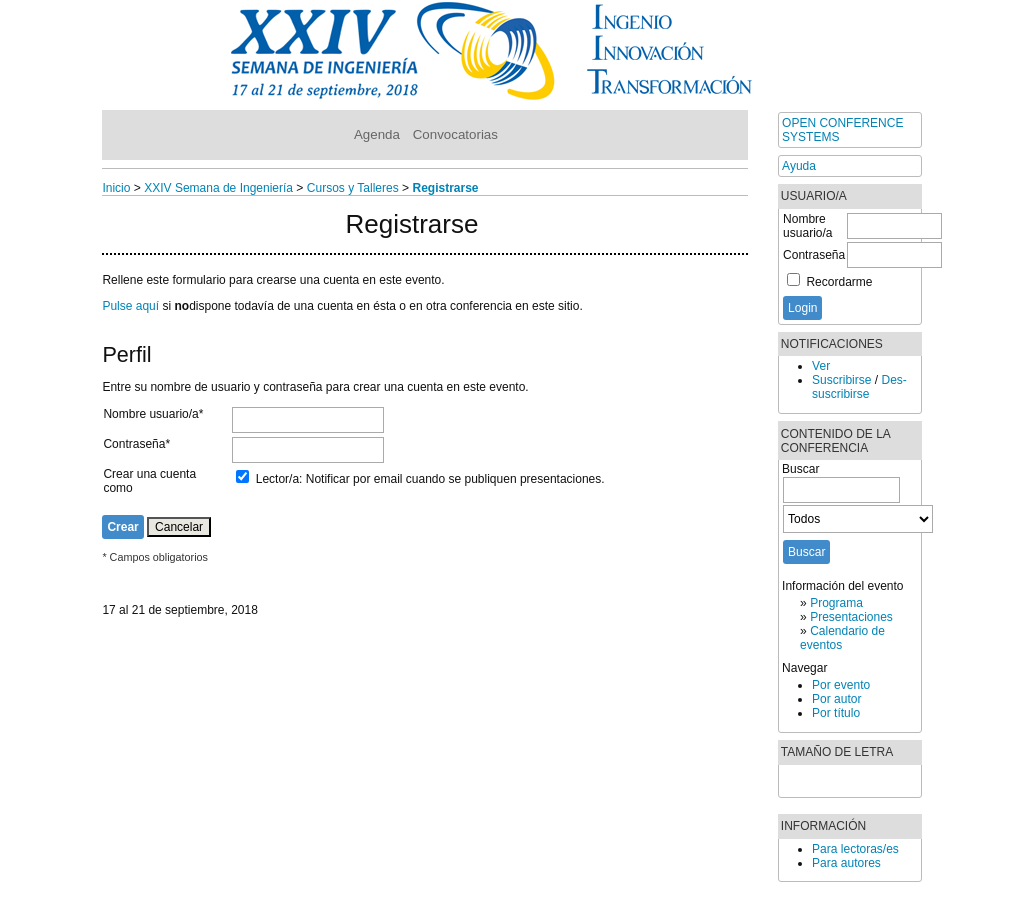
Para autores (846, 863)
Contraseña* (136, 444)
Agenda (377, 134)
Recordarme (839, 282)
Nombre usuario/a (807, 226)
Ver (821, 366)
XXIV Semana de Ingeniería (218, 188)
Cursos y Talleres (353, 188)
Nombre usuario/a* (153, 414)
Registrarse (445, 188)
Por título (836, 713)
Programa (836, 603)
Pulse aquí (130, 306)
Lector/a (277, 479)
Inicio (116, 188)
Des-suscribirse (859, 387)
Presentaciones (851, 617)
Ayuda (799, 166)
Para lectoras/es (855, 849)
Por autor (836, 699)
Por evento (841, 685)
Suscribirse (841, 380)
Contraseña (814, 255)
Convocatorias (455, 134)
